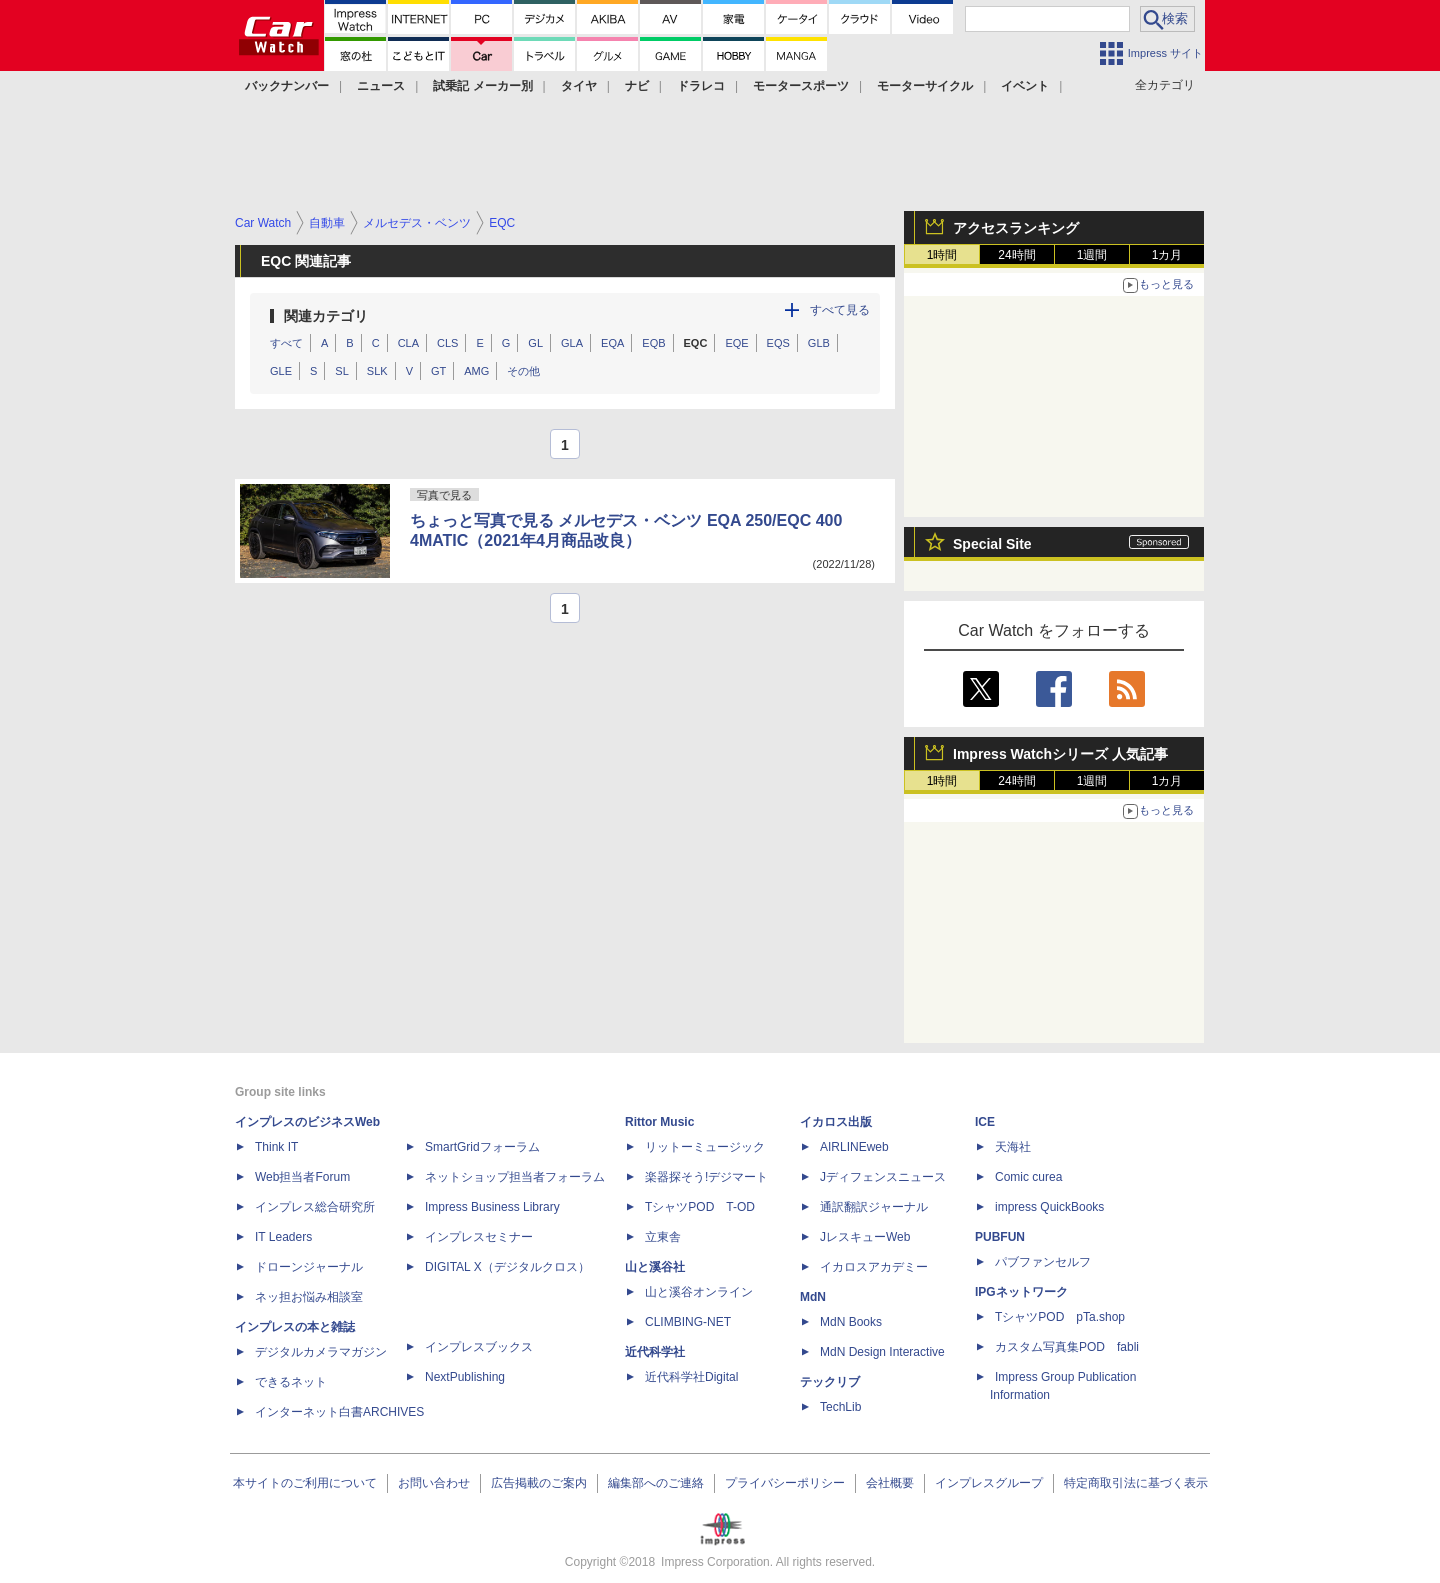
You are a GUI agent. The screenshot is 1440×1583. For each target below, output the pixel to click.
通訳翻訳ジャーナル (874, 1207)
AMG (476, 371)
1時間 (942, 255)
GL (535, 343)
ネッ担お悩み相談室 (309, 1297)
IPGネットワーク (1021, 1292)
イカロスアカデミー (874, 1267)
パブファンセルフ (1043, 1262)
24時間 (1016, 255)
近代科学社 (655, 1352)
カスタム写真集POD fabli (1067, 1347)
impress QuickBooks (1049, 1207)
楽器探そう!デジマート (706, 1177)
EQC (696, 343)
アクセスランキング (1016, 228)
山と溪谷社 (655, 1267)
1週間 (1092, 255)
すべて (286, 343)
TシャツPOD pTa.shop (1060, 1317)
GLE (281, 371)
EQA (612, 343)
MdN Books (851, 1322)
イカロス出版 (836, 1122)
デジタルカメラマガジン (321, 1352)
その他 (523, 371)
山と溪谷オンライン (699, 1292)
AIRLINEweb (854, 1147)
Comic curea (1028, 1177)
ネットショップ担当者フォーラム (515, 1177)
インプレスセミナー (479, 1237)
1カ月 (1167, 255)
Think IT (276, 1147)
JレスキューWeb (865, 1237)
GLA (572, 343)
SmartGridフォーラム (482, 1147)
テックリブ (830, 1382)
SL (341, 371)
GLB (819, 343)
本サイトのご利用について (305, 1483)
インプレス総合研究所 (315, 1207)
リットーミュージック (705, 1147)
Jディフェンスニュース (883, 1177)
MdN (813, 1297)
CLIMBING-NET (688, 1322)
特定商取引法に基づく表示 (1136, 1483)
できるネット (291, 1382)
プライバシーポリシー (785, 1483)
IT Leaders (283, 1237)
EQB (653, 343)
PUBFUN (1000, 1237)
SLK (377, 371)
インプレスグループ (989, 1483)
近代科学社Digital (691, 1377)
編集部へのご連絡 (656, 1483)
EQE (736, 343)
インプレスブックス (479, 1347)
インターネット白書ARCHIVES (339, 1412)
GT (438, 371)
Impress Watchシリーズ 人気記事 (1060, 754)
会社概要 (890, 1483)
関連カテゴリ (326, 316)
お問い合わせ (434, 1483)
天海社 (1013, 1147)
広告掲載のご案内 (539, 1483)
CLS (447, 343)
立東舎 (663, 1237)
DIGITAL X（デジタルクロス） (507, 1267)
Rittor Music (659, 1122)
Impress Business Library (492, 1207)
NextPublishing (465, 1377)
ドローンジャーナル (309, 1267)
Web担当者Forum (302, 1177)
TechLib (840, 1407)
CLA (408, 343)
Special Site (992, 544)
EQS (778, 343)
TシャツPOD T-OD (700, 1207)
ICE (985, 1122)
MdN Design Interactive (882, 1352)
